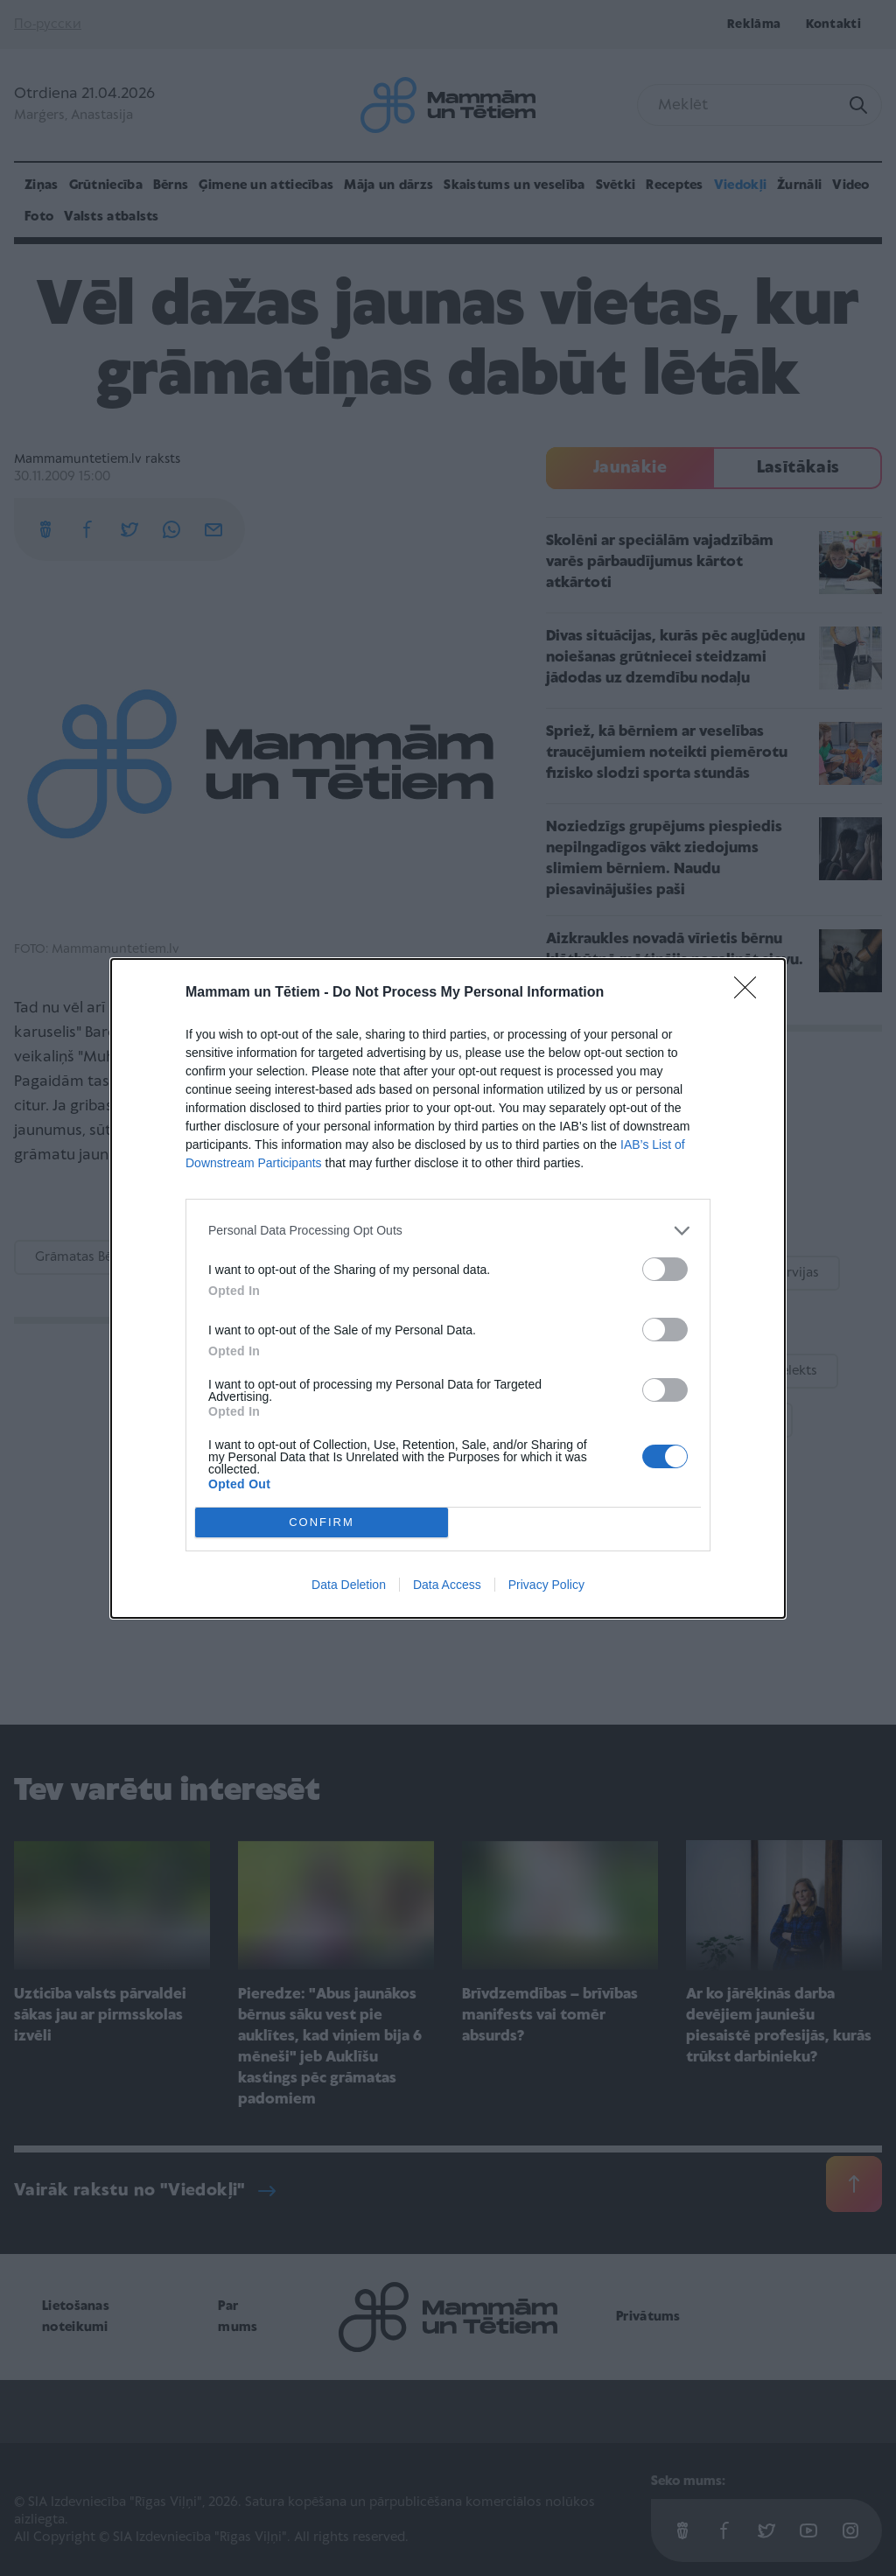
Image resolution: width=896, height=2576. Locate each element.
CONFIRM (321, 1522)
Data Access (447, 1585)
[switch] (665, 1269)
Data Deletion (349, 1585)
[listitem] (448, 1231)
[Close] (750, 993)
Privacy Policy (546, 1585)
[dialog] (448, 1288)
